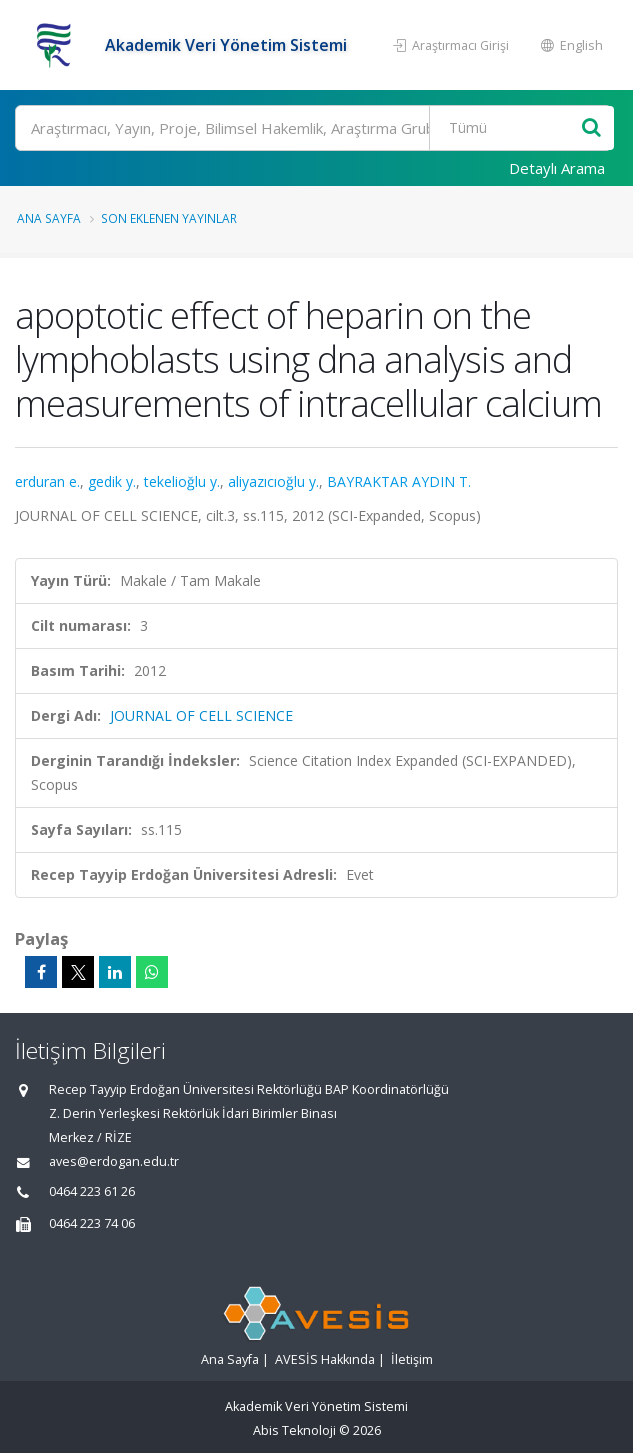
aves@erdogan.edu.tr (114, 1161)
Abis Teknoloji (294, 1430)
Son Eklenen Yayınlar (169, 218)
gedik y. (112, 481)
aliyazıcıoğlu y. (273, 481)
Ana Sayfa (49, 218)
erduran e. (47, 481)
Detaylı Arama (557, 168)
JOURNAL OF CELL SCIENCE (201, 715)
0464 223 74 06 (92, 1223)
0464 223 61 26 (92, 1191)
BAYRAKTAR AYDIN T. (399, 481)
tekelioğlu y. (182, 481)
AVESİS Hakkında (325, 1359)
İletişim (412, 1359)
